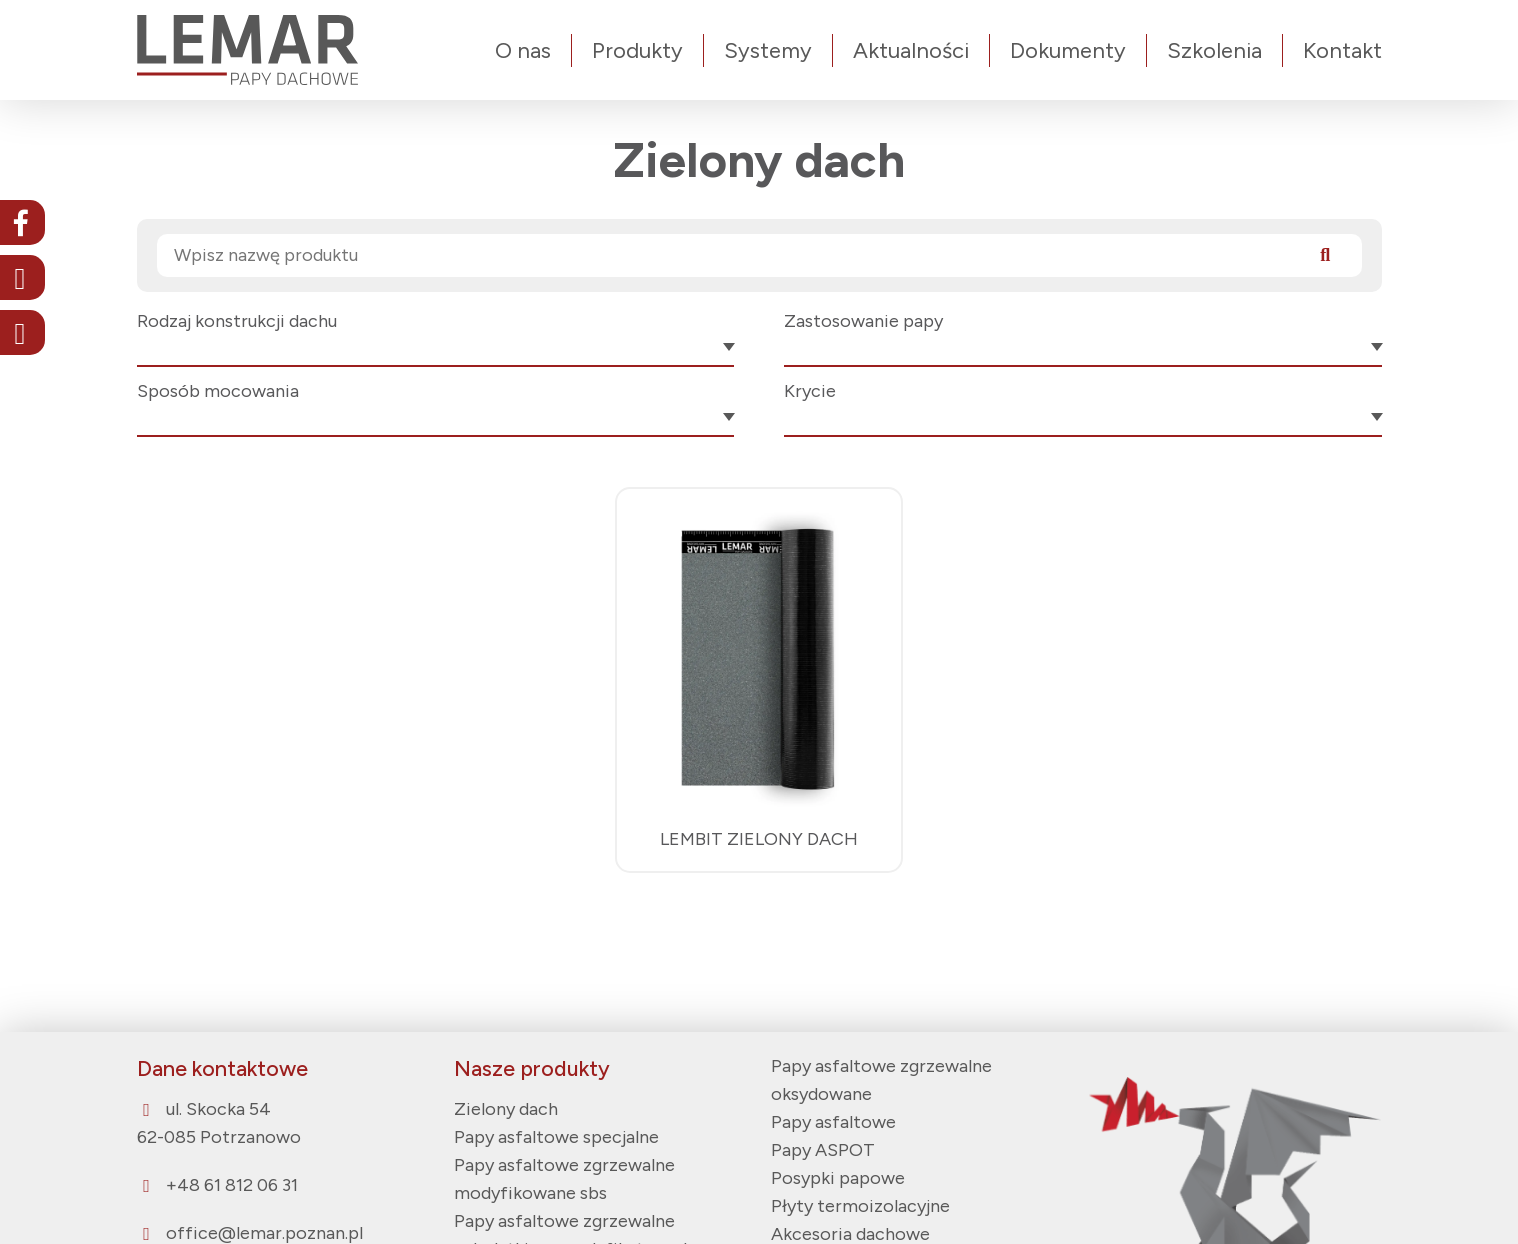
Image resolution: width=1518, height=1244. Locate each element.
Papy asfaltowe (833, 1122)
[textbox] (436, 350)
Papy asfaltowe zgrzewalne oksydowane (881, 1080)
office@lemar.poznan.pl (264, 1233)
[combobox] (436, 351)
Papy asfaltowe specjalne (556, 1137)
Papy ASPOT (823, 1150)
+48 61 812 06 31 (232, 1185)
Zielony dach (506, 1109)
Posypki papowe (838, 1178)
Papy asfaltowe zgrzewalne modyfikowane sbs (564, 1179)
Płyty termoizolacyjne (860, 1206)
